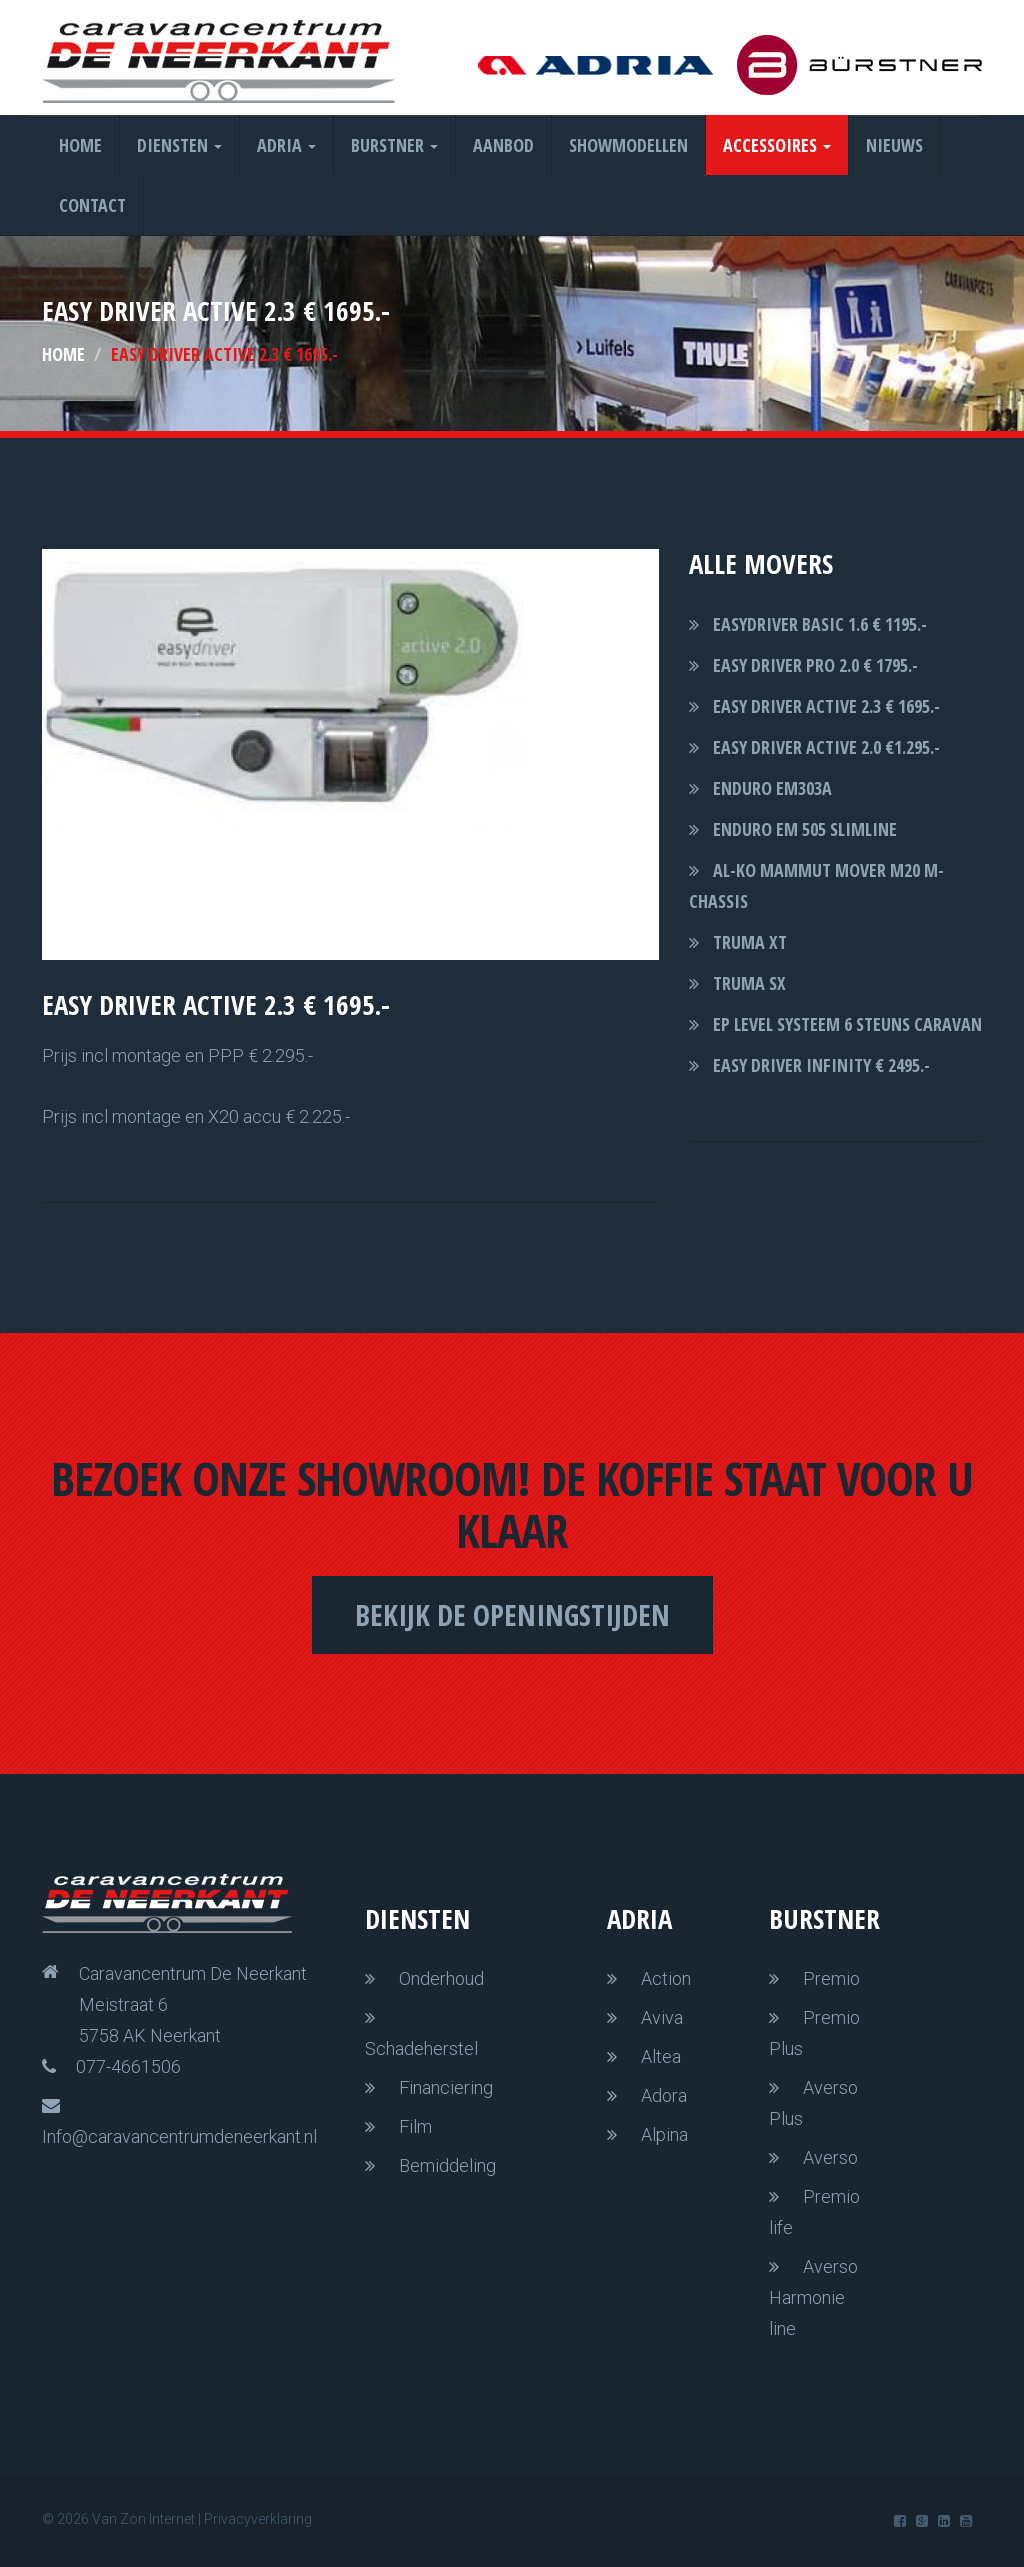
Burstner (394, 145)
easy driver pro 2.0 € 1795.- (815, 665)
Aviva (662, 2017)
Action (666, 1978)
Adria (286, 145)
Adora (664, 2095)
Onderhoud (441, 1978)
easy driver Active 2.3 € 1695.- (826, 706)
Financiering (446, 2087)
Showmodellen (628, 145)
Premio (831, 1978)
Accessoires (777, 145)
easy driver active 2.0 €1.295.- (826, 747)
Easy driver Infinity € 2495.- (821, 1065)
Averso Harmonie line (813, 2297)
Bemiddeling (447, 2165)
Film (415, 2126)
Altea (661, 2056)
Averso (830, 2157)
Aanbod (503, 145)
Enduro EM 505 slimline (805, 829)
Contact (92, 205)
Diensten (179, 145)
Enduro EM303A (772, 788)
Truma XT (750, 942)
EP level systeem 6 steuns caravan (847, 1024)
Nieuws (894, 145)
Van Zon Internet (143, 2519)
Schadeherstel (421, 2048)
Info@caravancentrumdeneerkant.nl (179, 2136)
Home (80, 145)
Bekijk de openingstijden (512, 1614)
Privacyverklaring (258, 2519)
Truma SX (749, 983)
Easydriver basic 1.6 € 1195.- (820, 624)
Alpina (664, 2134)
